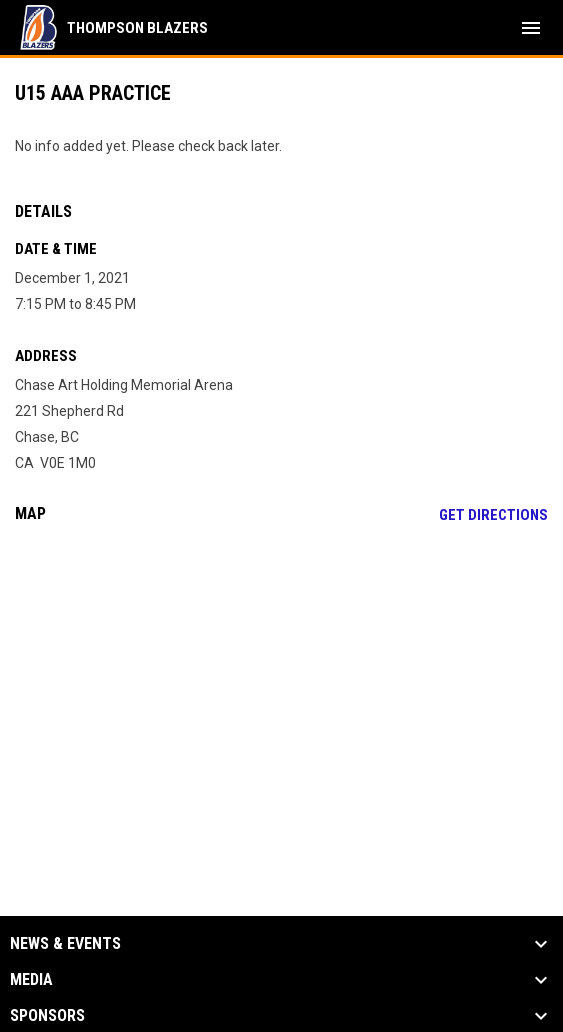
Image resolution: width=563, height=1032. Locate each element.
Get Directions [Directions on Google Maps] (493, 515)
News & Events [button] (65, 944)
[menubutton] (531, 28)
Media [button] (31, 980)
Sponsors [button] (47, 1016)
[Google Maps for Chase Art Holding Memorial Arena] (281, 692)
